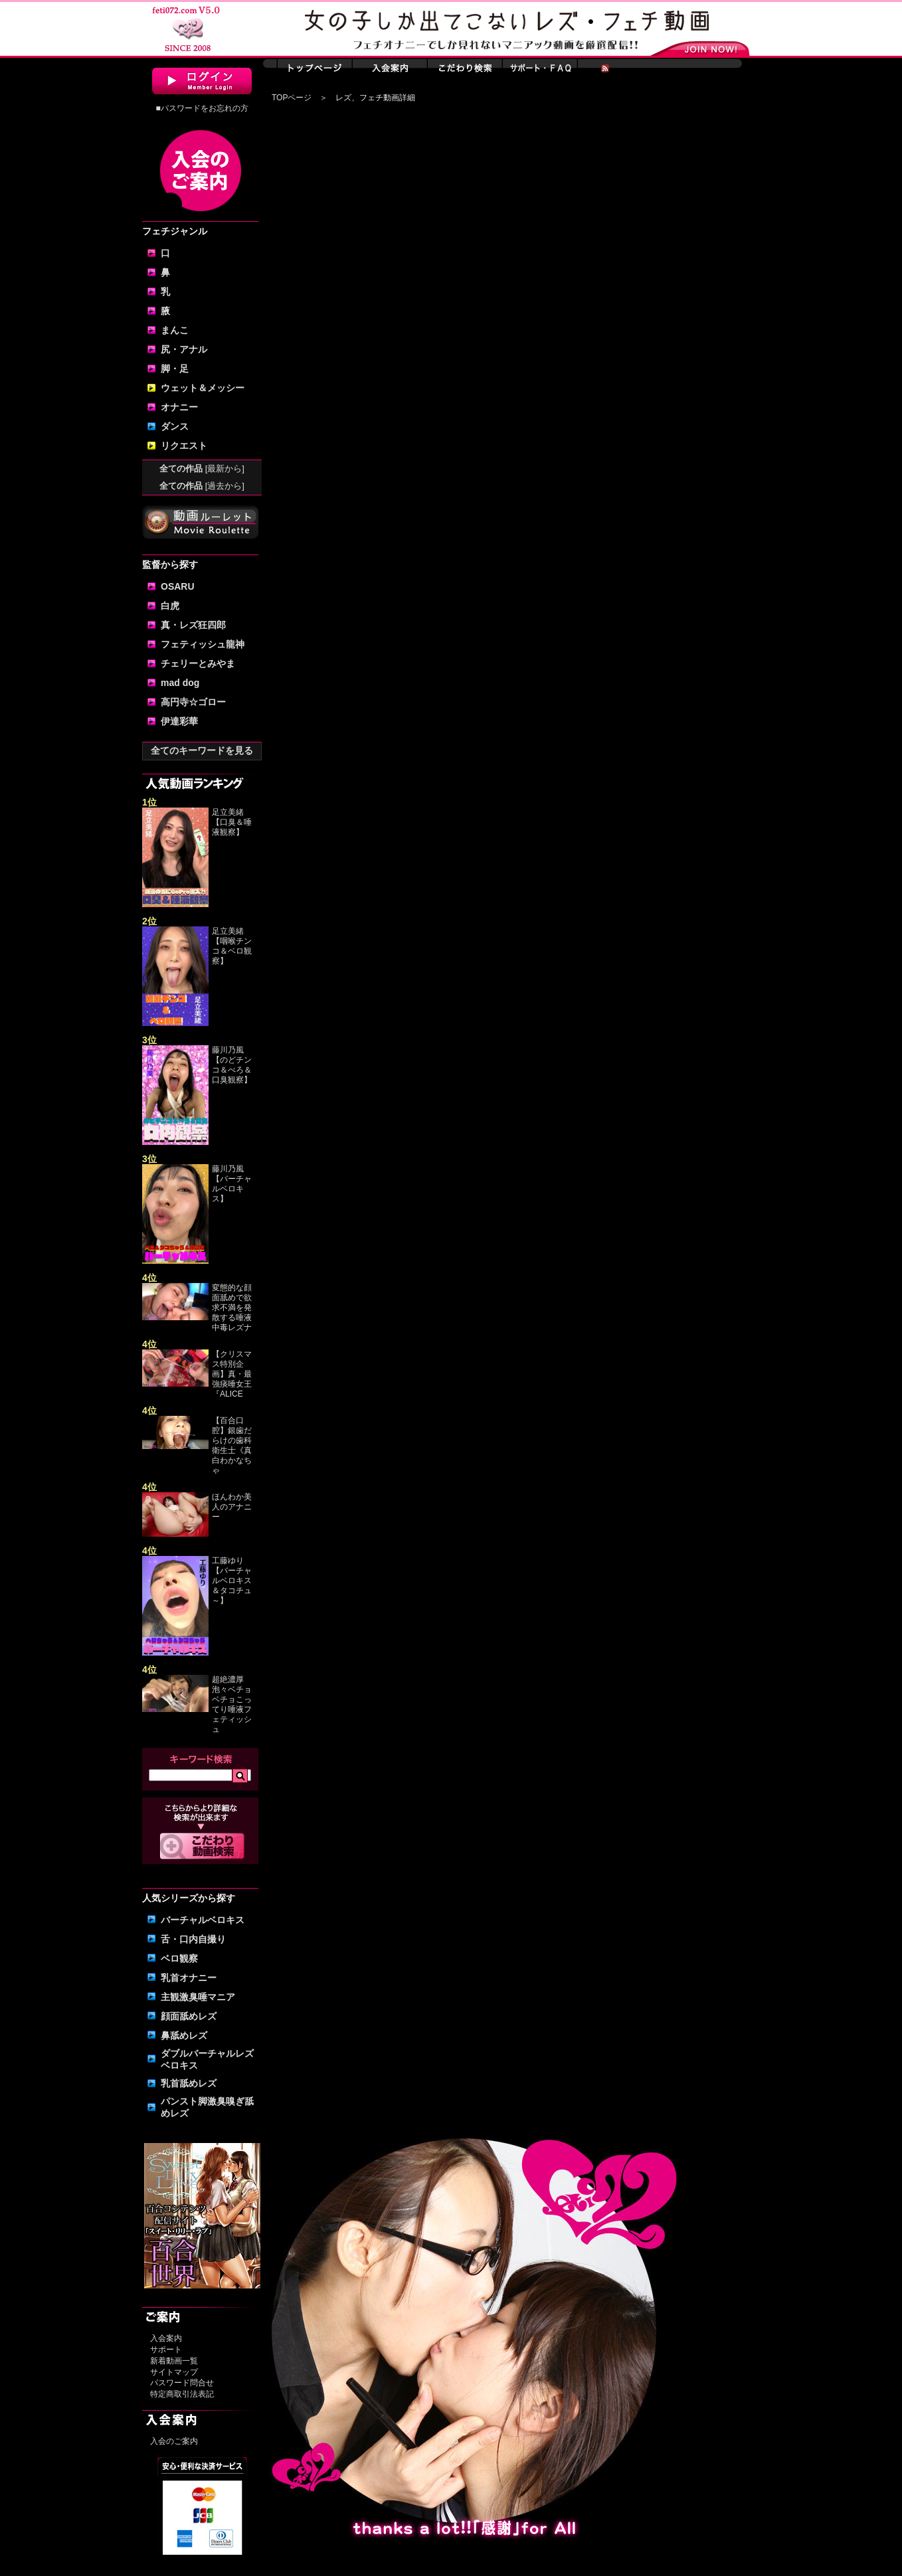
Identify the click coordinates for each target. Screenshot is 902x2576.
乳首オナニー (189, 1977)
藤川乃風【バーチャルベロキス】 (232, 1183)
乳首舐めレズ (189, 2083)
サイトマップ (174, 2372)
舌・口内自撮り (193, 1939)
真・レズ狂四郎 (193, 625)
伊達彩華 (179, 721)
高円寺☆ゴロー (193, 702)
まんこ (175, 330)
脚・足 (175, 368)
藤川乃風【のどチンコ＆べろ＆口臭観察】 (232, 1064)
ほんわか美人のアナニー (232, 1506)
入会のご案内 (174, 2441)
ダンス (175, 426)
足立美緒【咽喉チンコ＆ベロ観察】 (232, 946)
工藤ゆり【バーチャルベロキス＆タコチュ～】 (232, 1580)
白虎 (170, 605)
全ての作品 (201, 468)
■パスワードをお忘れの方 (201, 108)
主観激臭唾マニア (198, 1997)
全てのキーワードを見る (202, 750)
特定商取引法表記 (182, 2394)
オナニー (179, 407)
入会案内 (166, 2338)
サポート (166, 2349)
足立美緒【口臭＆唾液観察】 (232, 822)
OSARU (178, 586)
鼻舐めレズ (184, 2035)
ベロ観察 (179, 1958)
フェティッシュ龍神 (202, 644)
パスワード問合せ (182, 2382)
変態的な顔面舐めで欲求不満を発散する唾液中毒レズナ (232, 1307)
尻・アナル (184, 349)
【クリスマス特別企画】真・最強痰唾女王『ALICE (232, 1374)
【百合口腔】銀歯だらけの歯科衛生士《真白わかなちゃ (232, 1445)
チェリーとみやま (198, 663)
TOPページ (292, 97)
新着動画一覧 (174, 2360)
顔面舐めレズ (189, 2016)
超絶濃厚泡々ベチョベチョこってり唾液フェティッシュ (232, 1704)
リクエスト (184, 445)
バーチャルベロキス (202, 1920)
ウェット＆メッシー (202, 388)
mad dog (180, 682)
